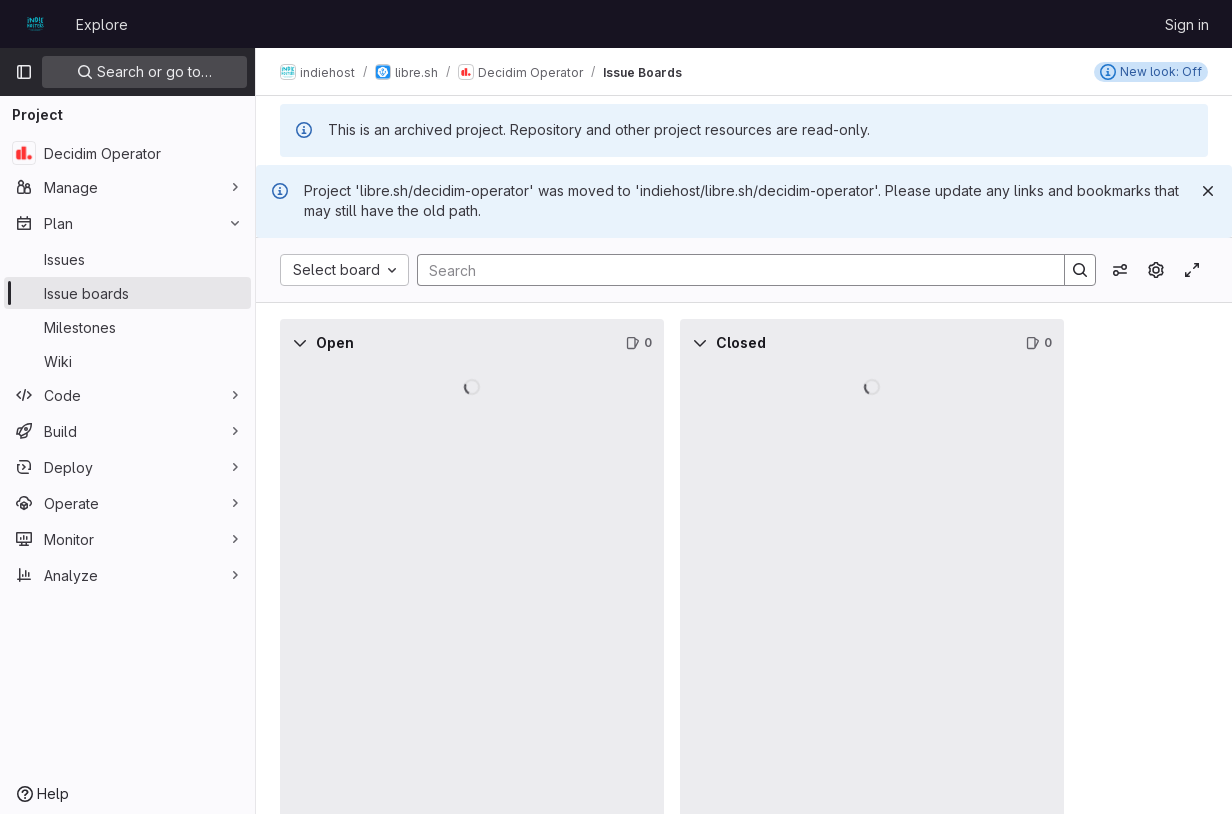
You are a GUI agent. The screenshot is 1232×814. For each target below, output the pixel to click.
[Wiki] (127, 361)
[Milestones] (127, 327)
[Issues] (127, 259)
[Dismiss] (1208, 191)
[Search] (731, 270)
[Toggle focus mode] (1192, 270)
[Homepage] (35, 24)
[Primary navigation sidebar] (24, 72)
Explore (102, 24)
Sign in (1187, 24)
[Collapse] (300, 343)
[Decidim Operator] (127, 153)
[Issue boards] (127, 293)
